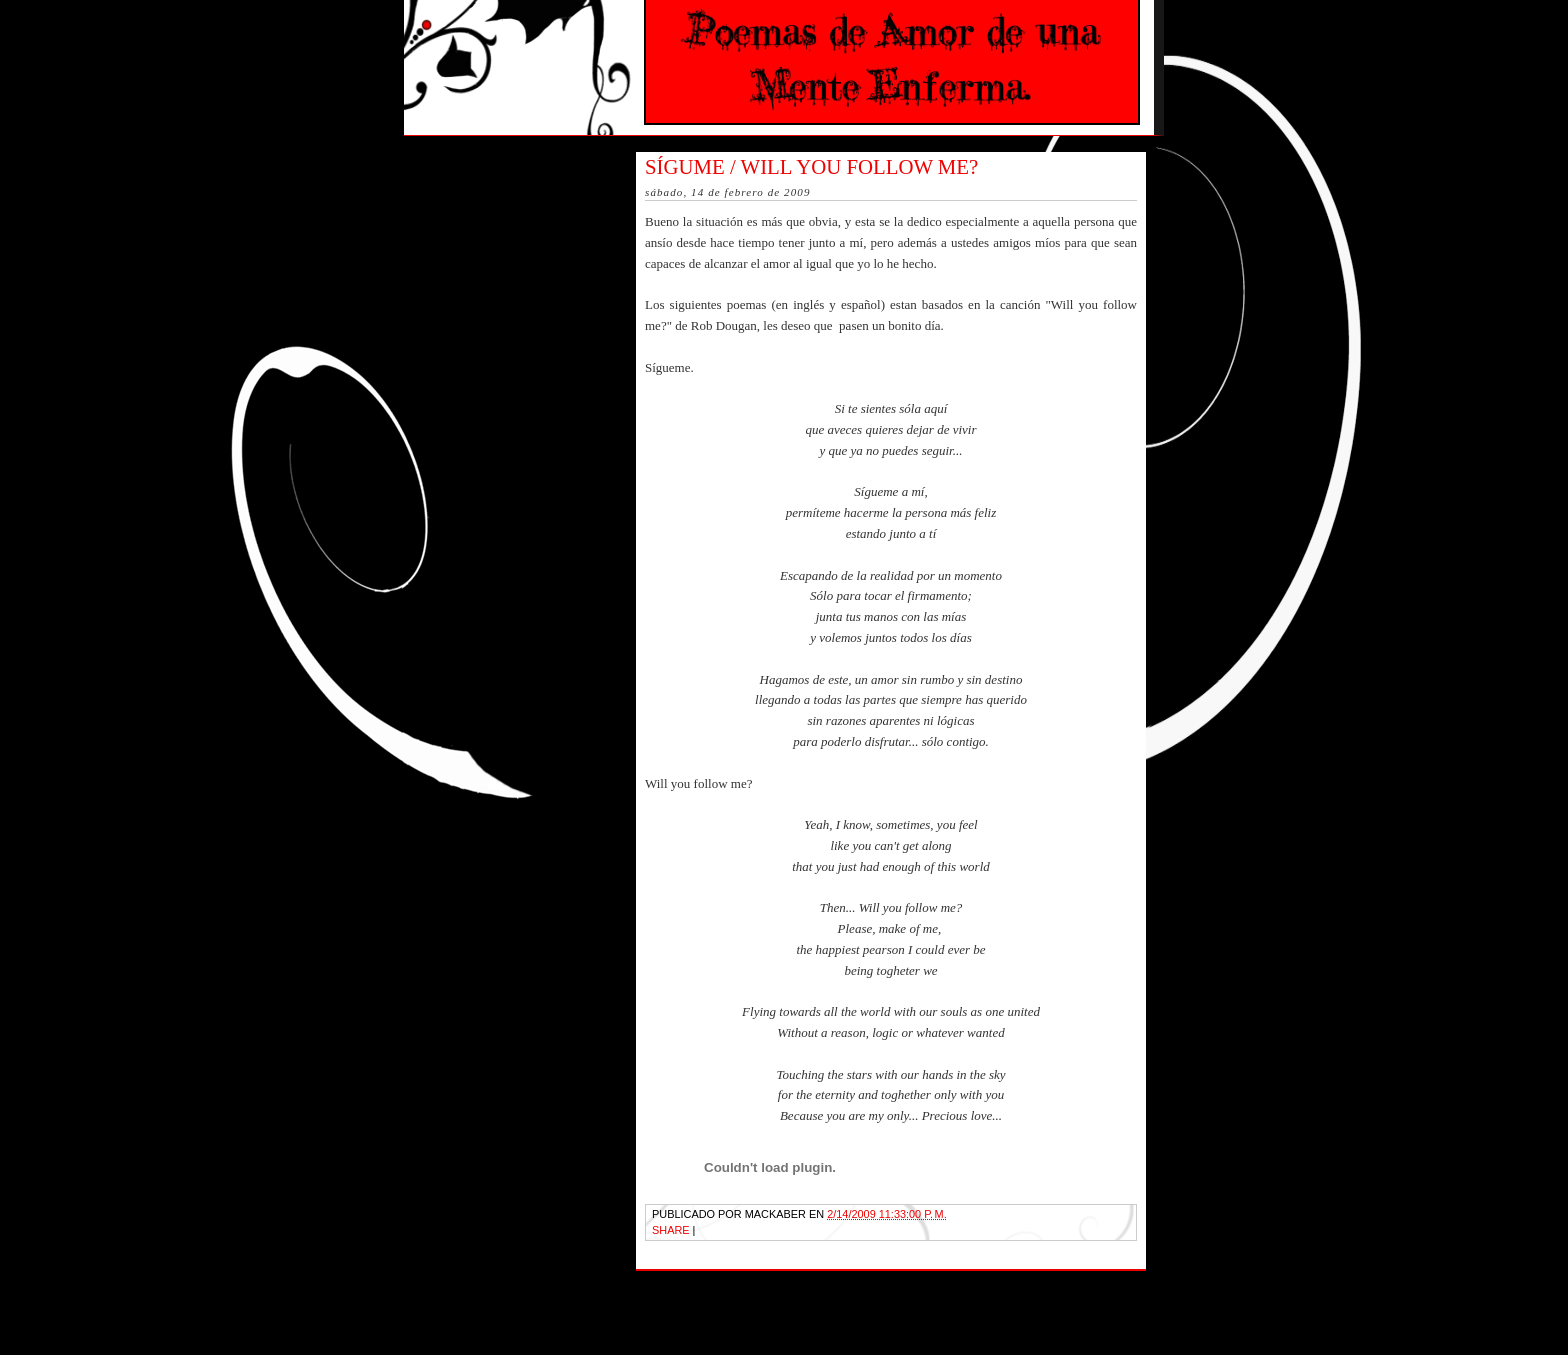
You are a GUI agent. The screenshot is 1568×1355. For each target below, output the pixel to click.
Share (671, 1230)
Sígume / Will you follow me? (811, 166)
